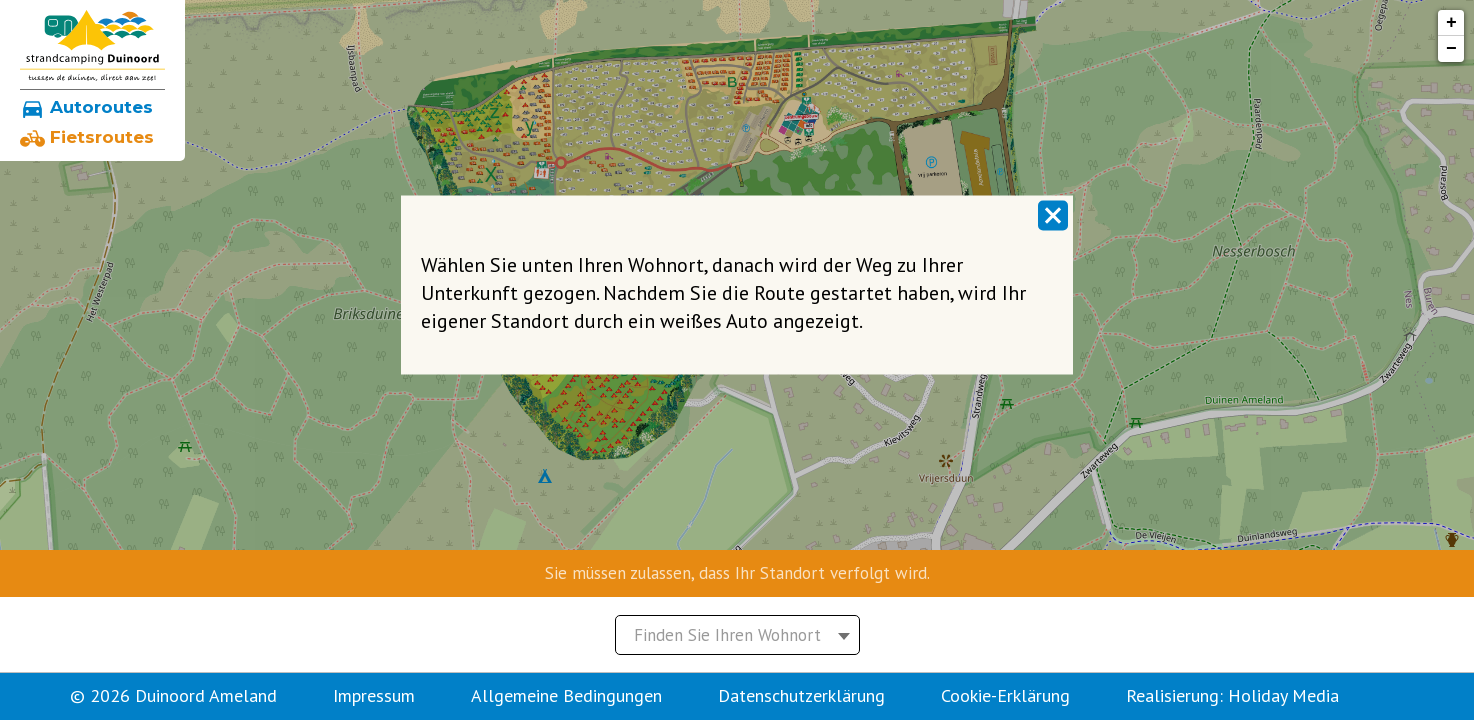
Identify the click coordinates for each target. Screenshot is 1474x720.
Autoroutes (86, 107)
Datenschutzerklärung (801, 695)
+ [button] (1451, 23)
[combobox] (737, 635)
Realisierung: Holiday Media (1232, 695)
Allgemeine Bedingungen (566, 695)
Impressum (374, 695)
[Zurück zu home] (92, 45)
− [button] (1451, 49)
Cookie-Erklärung (1005, 695)
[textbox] (737, 635)
